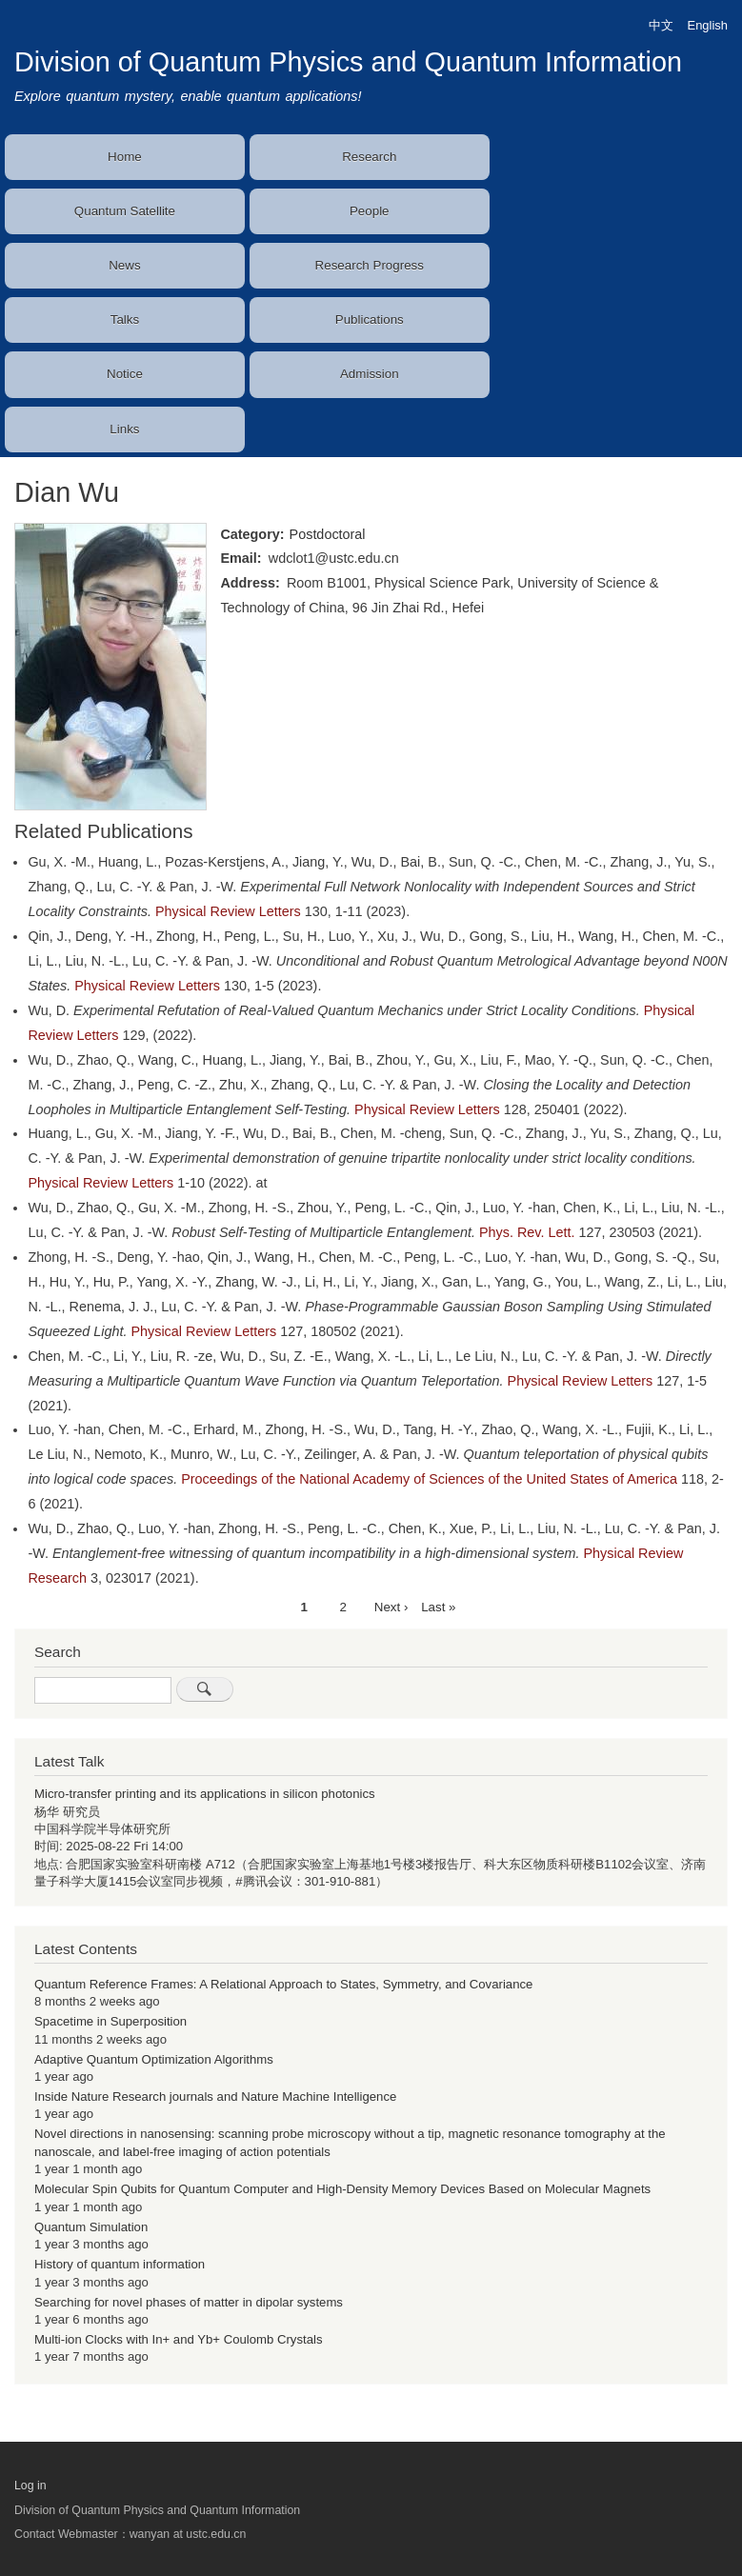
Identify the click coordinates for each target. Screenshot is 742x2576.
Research (369, 157)
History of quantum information (119, 2264)
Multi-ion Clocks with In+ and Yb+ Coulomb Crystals (178, 2339)
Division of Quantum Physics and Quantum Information (348, 62)
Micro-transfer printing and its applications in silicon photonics (204, 1794)
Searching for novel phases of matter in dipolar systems (188, 2302)
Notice (125, 374)
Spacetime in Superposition (110, 2021)
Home (125, 157)
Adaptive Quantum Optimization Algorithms (153, 2059)
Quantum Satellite (124, 211)
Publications (369, 319)
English (708, 25)
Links (124, 429)
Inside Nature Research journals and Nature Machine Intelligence (215, 2096)
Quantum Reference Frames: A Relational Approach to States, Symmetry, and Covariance (283, 1984)
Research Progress (369, 265)
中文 (661, 25)
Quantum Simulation (91, 2227)
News (124, 265)
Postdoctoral (328, 534)
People (370, 211)
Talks (124, 319)
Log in (30, 2485)
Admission (369, 374)
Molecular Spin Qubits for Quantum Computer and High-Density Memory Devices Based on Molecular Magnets (342, 2189)
